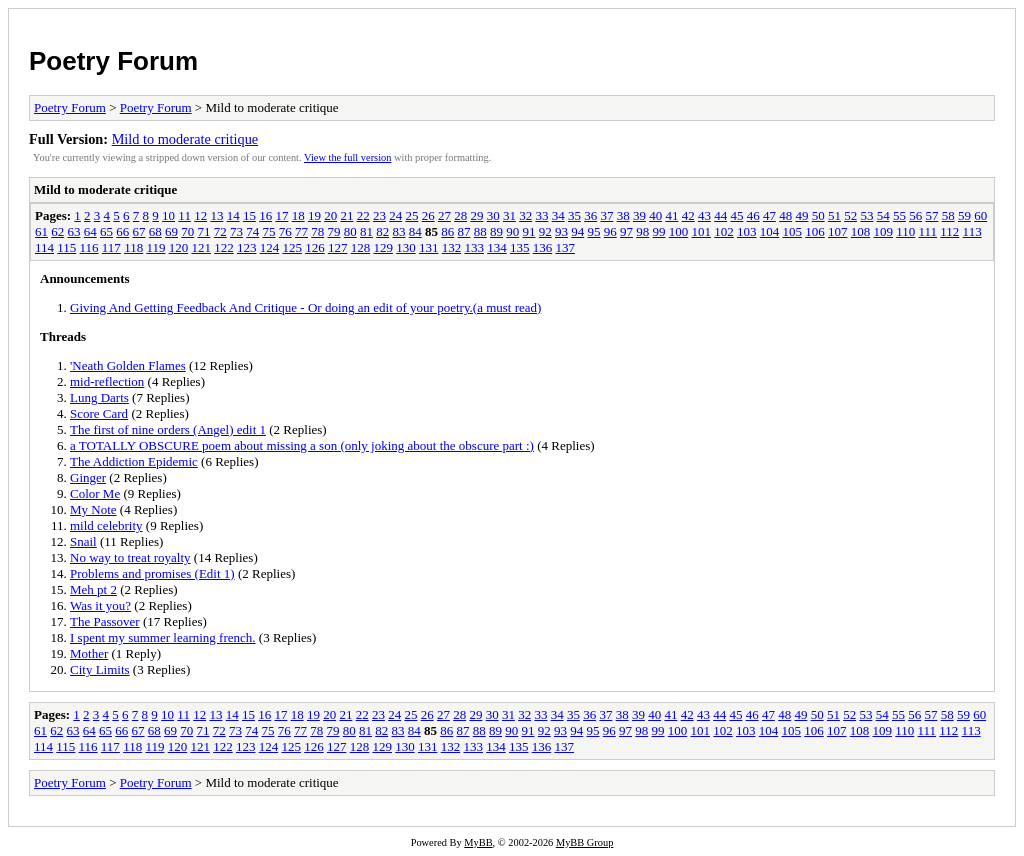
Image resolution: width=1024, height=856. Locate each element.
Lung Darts (99, 397)
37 (606, 215)
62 (57, 231)
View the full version (347, 157)
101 (702, 231)
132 (452, 247)
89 (496, 231)
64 (90, 231)
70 (187, 231)
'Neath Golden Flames (128, 365)
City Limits (100, 669)
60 (980, 215)
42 (688, 215)
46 (753, 215)
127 (338, 247)
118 (133, 247)
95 (594, 231)
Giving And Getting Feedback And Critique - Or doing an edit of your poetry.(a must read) (305, 307)
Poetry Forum (113, 61)
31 (509, 215)
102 (724, 231)
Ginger (88, 477)
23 (379, 215)
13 (216, 215)
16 (265, 215)
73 (236, 231)
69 (171, 231)
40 (655, 215)
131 (429, 247)
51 (834, 215)
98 (642, 231)
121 (201, 247)
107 (838, 231)
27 (444, 215)
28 (460, 215)
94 (577, 231)
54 (883, 215)
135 (520, 247)
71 (204, 231)
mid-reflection (107, 381)
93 (561, 231)
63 (74, 231)
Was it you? (100, 605)
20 (330, 215)
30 (493, 215)
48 (785, 215)
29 (476, 215)
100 (679, 231)
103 (747, 231)
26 (428, 215)
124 (270, 247)
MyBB (478, 842)
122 (224, 247)
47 (769, 215)
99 (659, 231)
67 (139, 231)
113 (972, 231)
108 (861, 231)
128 (361, 247)
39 (639, 215)
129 (383, 247)
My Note (93, 509)
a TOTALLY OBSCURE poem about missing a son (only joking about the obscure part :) (302, 445)
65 (106, 231)
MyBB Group (584, 842)
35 (574, 215)
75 (269, 231)
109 (884, 231)
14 (233, 215)
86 (447, 231)
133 (474, 247)
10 (168, 215)
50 (818, 215)
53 (866, 215)
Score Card (99, 413)
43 (704, 215)
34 (558, 215)
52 (850, 215)
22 (363, 215)
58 (948, 215)
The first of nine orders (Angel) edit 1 (168, 429)
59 (964, 215)
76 (285, 231)
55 (899, 215)
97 (626, 231)
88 (480, 231)
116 (89, 247)
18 (298, 215)
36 (590, 215)
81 (366, 231)
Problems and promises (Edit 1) (152, 573)
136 (543, 247)
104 (770, 231)
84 (415, 231)
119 (155, 247)
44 (720, 215)
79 (334, 231)
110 (905, 231)
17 (281, 215)
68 (155, 231)
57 (931, 215)
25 (411, 215)
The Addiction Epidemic (134, 461)
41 (671, 215)
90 (512, 231)
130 (406, 247)
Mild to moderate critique (185, 139)
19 (314, 215)
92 (545, 231)
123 (247, 247)
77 (301, 231)
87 (464, 231)
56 (915, 215)
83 (399, 231)
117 (111, 247)
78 (317, 231)
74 (252, 231)
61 (41, 231)
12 (200, 215)
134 (497, 247)
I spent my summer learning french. (163, 637)
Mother (89, 653)
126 (315, 247)
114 (44, 247)
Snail (83, 541)
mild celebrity (106, 525)
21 (346, 215)
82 (382, 231)
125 (292, 247)
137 (565, 247)
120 (179, 247)
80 (350, 231)
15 (249, 215)
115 (66, 247)
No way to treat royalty (130, 557)
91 (529, 231)
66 (122, 231)
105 (793, 231)
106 (815, 231)
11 (184, 215)
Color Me (95, 493)
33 (541, 215)
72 (220, 231)
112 (949, 231)
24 (395, 215)
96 (610, 231)
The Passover (105, 621)
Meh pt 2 (93, 589)
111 (928, 231)
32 (525, 215)
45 (736, 215)
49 (801, 215)
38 (623, 215)
